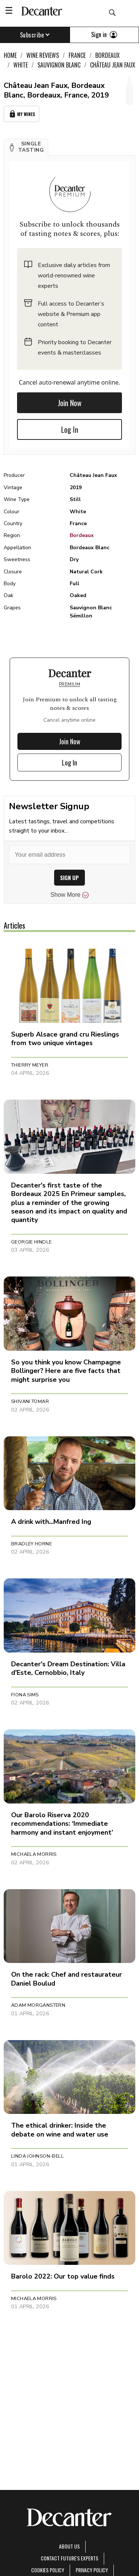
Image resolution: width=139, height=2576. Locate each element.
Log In (69, 429)
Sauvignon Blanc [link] (58, 64)
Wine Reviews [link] (42, 55)
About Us (69, 2546)
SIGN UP (69, 878)
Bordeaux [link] (107, 55)
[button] (26, 147)
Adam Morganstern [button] (38, 2005)
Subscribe (35, 34)
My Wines (21, 114)
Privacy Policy (92, 2570)
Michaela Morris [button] (34, 1854)
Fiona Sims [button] (25, 1694)
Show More (69, 895)
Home (10, 55)
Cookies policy (47, 2570)
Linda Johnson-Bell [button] (37, 2156)
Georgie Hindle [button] (31, 1242)
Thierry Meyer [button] (29, 1065)
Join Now (70, 402)
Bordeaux (82, 535)
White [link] (20, 64)
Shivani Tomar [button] (30, 1401)
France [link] (77, 55)
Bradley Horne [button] (31, 1544)
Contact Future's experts (69, 2558)
